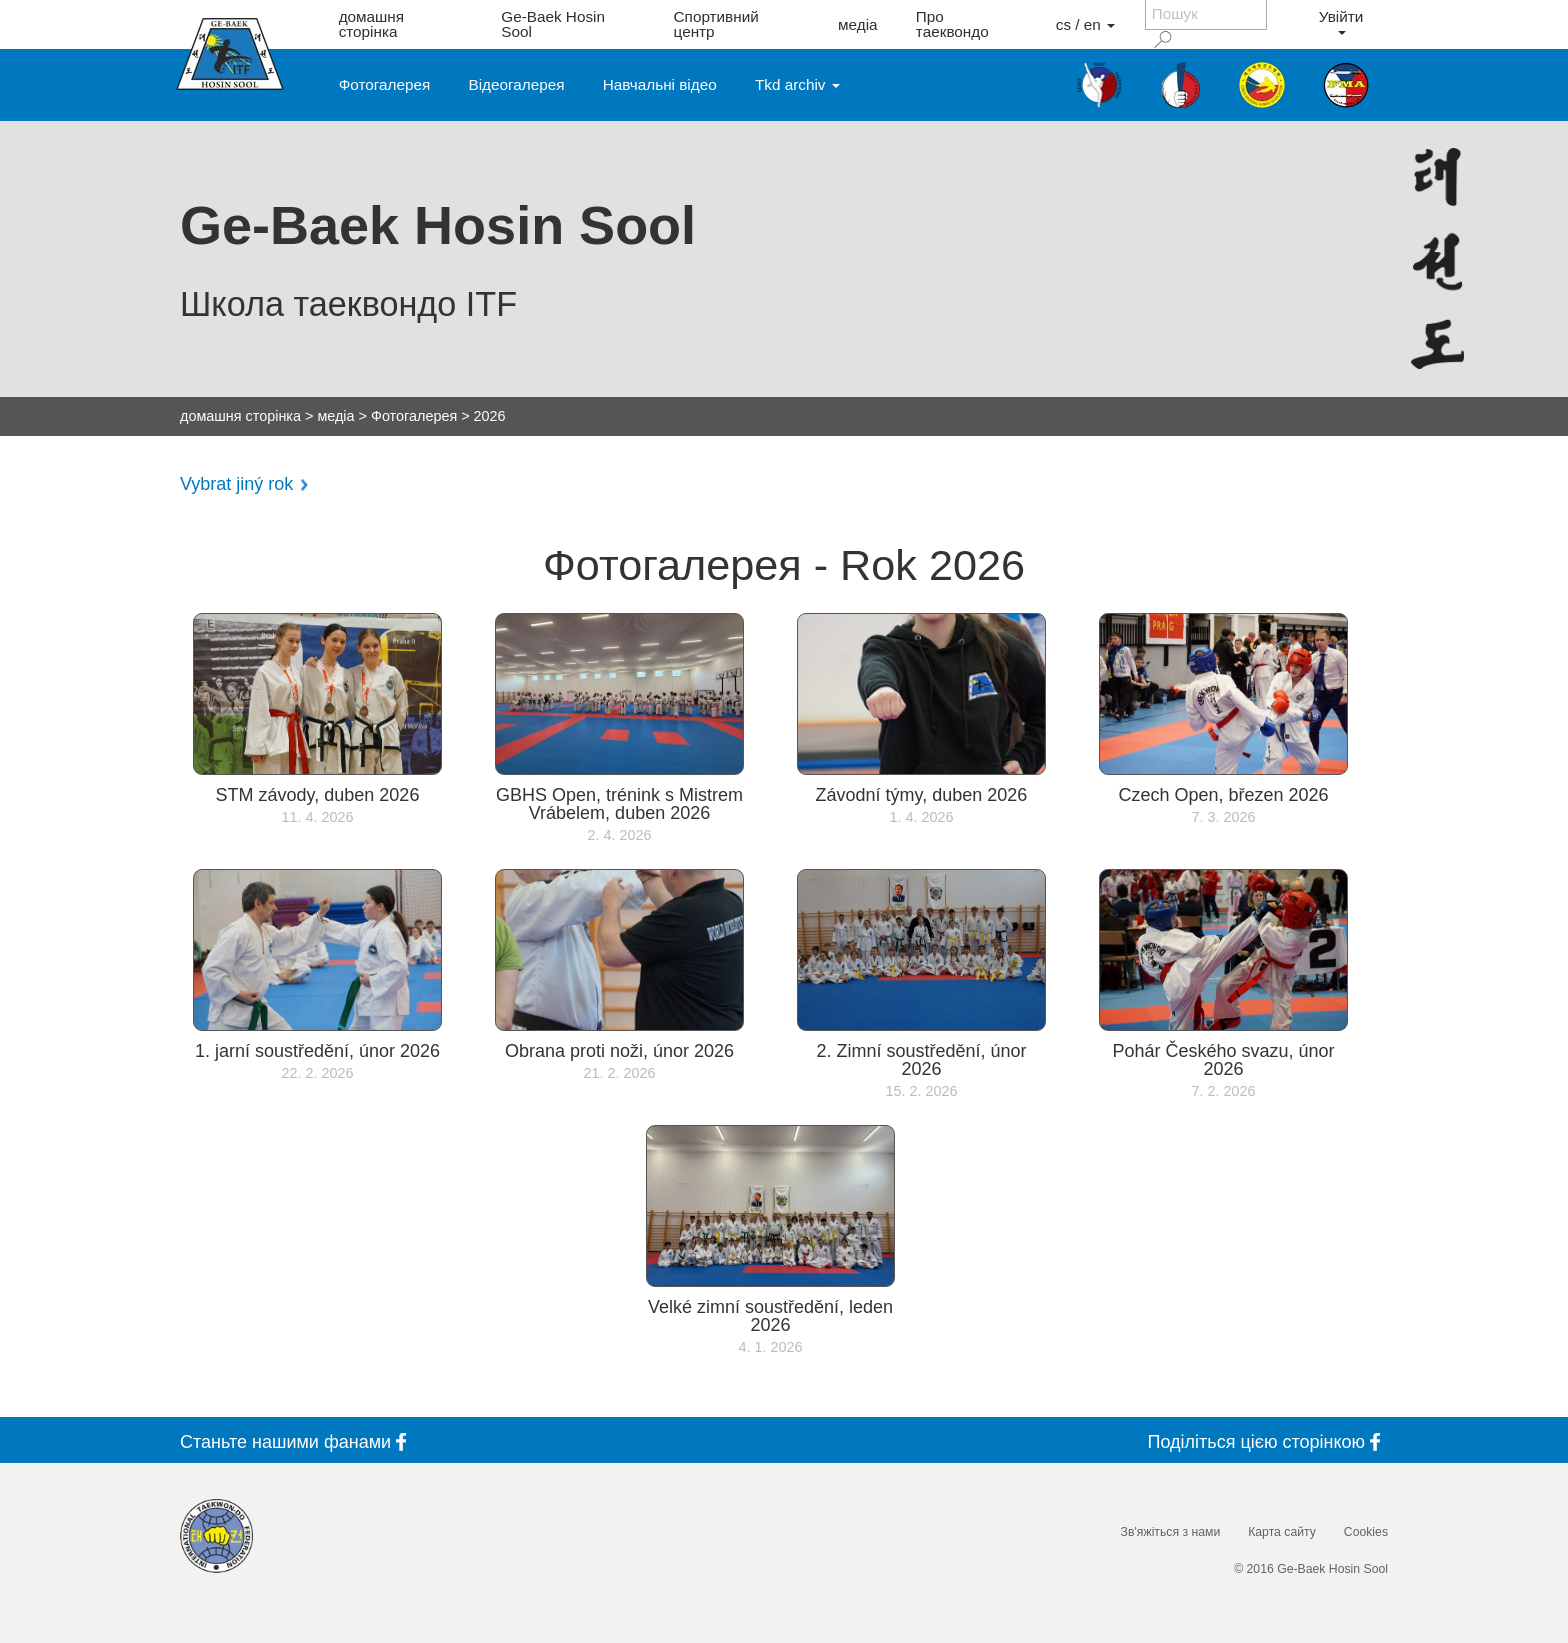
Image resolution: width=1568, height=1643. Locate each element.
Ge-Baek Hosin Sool (553, 24)
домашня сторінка (371, 24)
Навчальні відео (660, 84)
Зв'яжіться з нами (1171, 1532)
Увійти (1341, 21)
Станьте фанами (297, 1441)
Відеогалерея (517, 84)
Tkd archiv (797, 84)
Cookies (1366, 1532)
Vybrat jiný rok (236, 484)
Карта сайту (1282, 1532)
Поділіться (1267, 1441)
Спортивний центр (716, 24)
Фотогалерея (385, 84)
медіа (858, 24)
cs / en (1085, 24)
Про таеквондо (952, 24)
